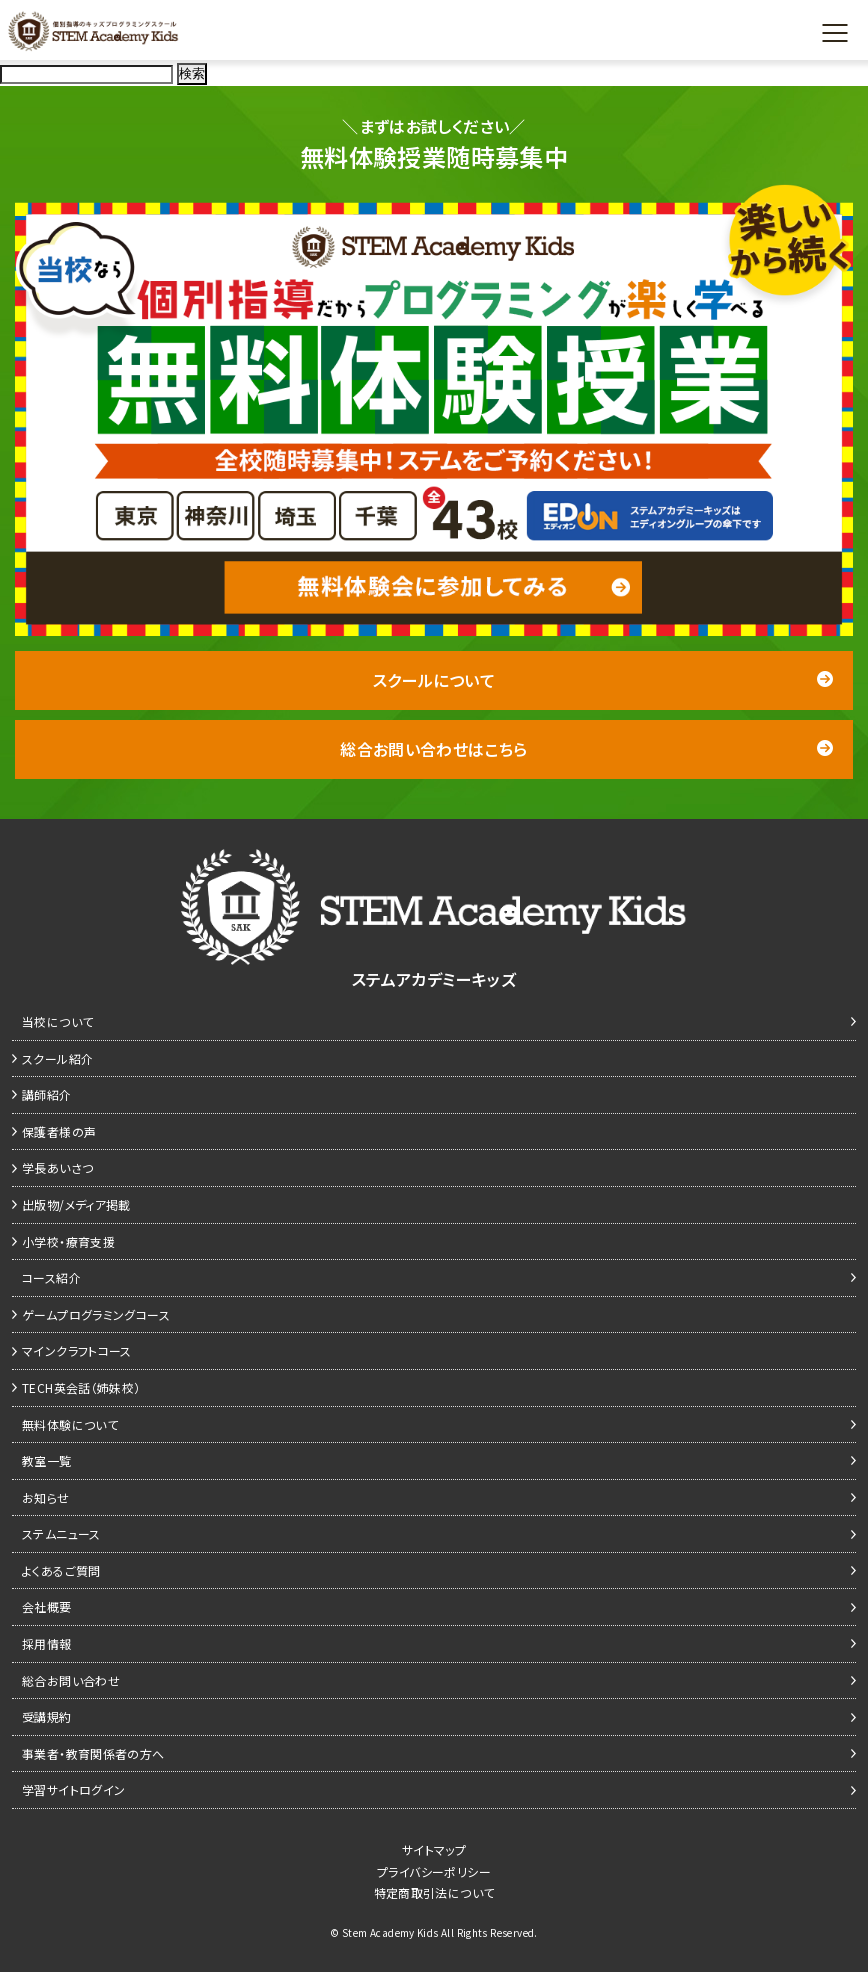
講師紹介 (47, 1094)
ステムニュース (61, 1533)
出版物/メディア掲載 (76, 1204)
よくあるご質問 (61, 1570)
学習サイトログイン (73, 1789)
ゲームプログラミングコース (96, 1314)
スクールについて (603, 680)
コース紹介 (51, 1277)
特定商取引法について (434, 1892)
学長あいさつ (57, 1167)
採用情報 (47, 1643)
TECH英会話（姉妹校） (81, 1387)
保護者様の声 (59, 1131)
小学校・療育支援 (68, 1241)
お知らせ (46, 1497)
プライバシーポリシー (434, 1871)
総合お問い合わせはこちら (586, 749)
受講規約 (47, 1716)
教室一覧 (47, 1460)
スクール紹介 (57, 1058)
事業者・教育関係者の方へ (93, 1753)
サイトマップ (434, 1849)
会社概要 (47, 1606)
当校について (57, 1021)
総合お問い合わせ (71, 1680)
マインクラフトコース (77, 1350)
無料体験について (70, 1424)
